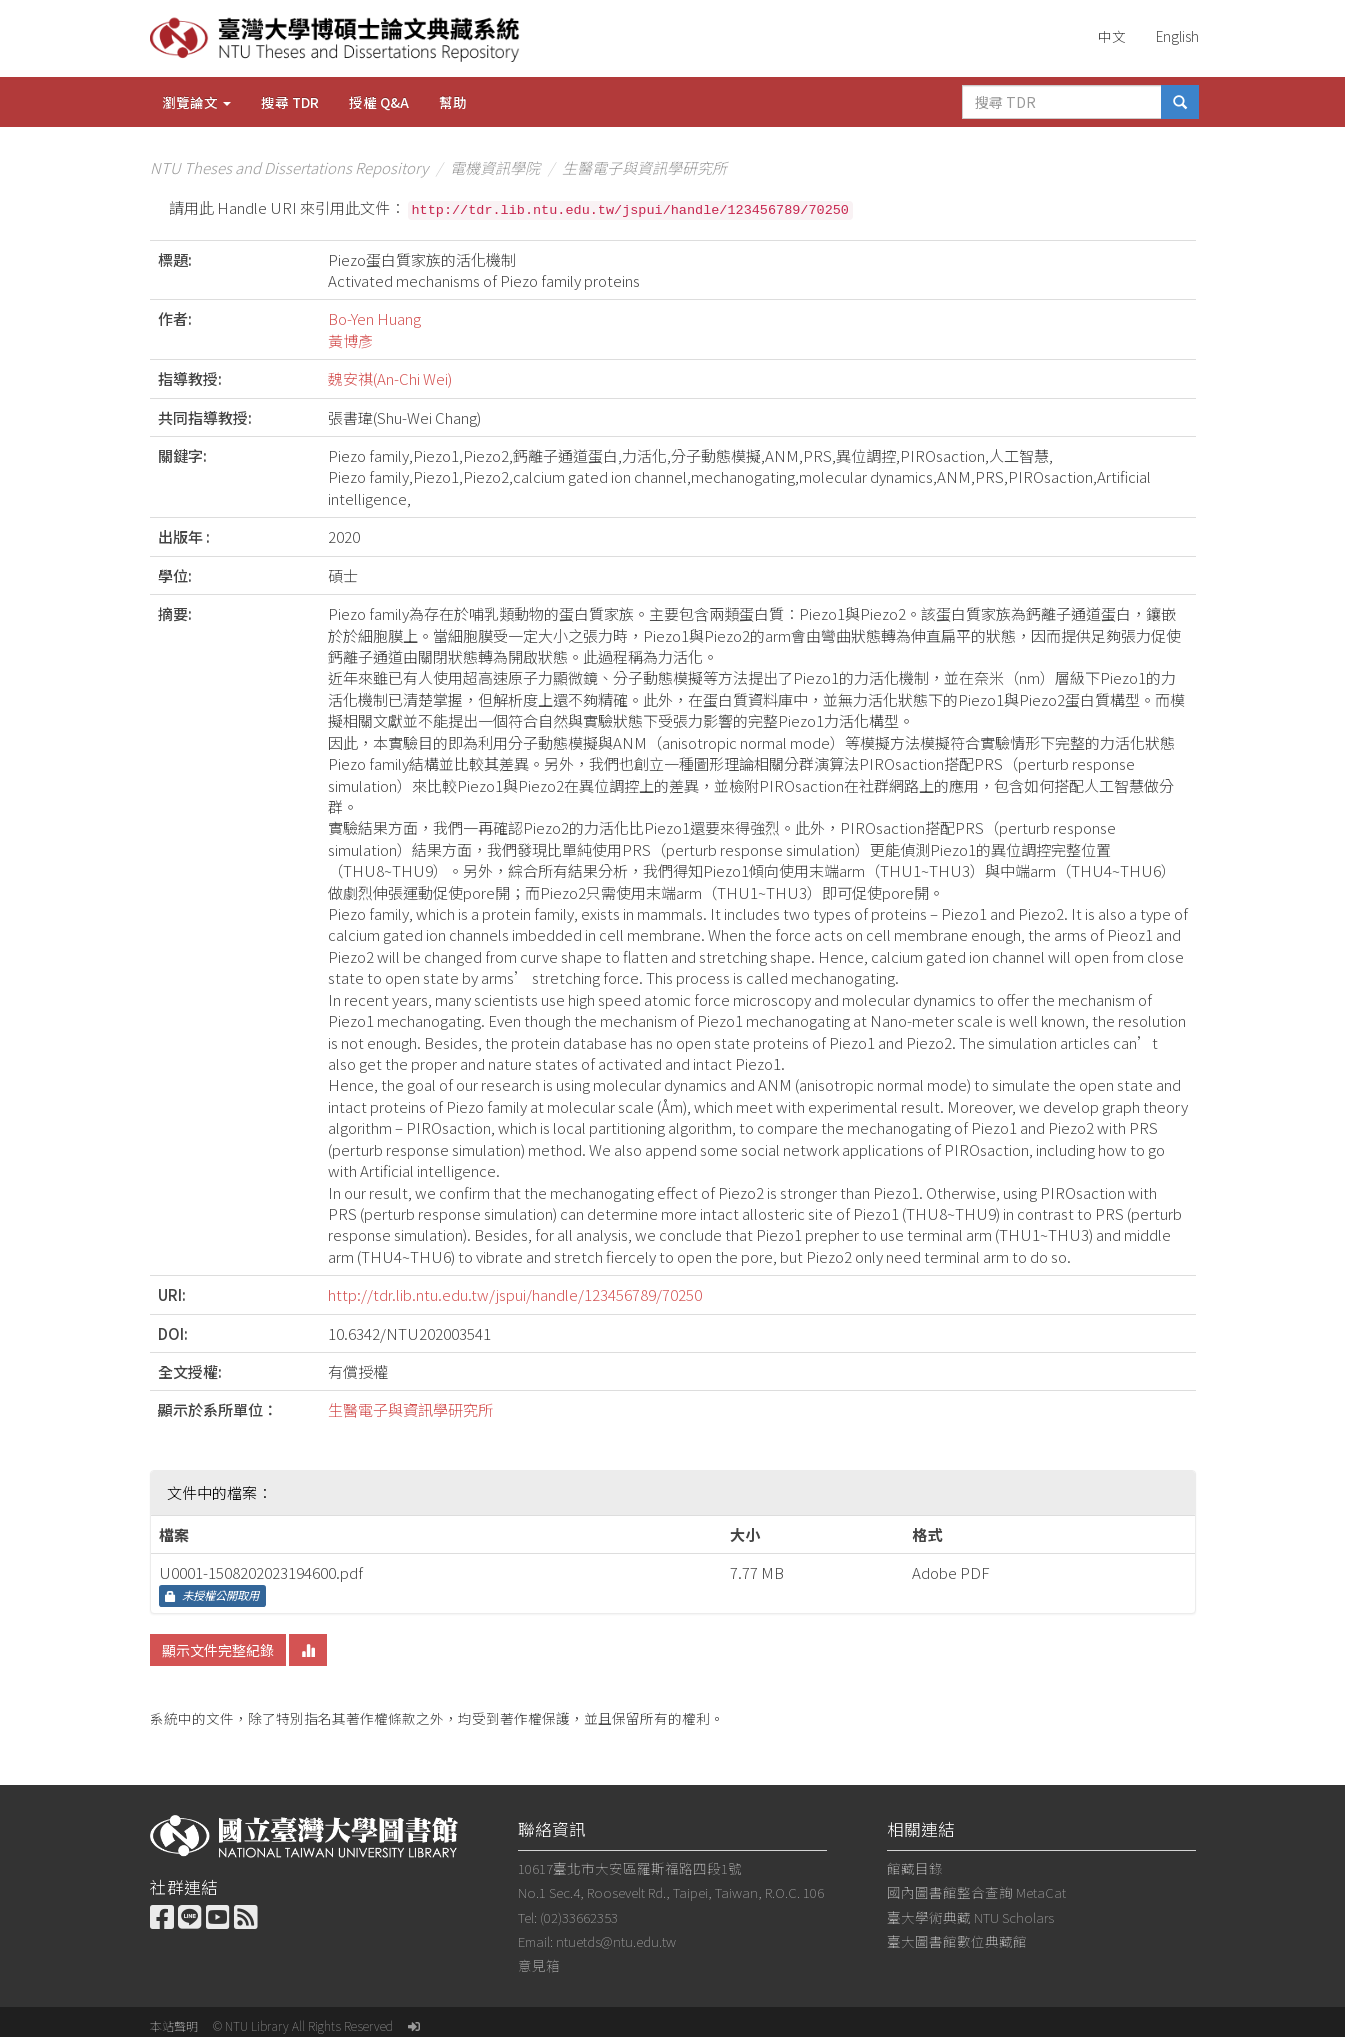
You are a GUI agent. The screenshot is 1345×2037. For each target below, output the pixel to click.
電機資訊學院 (495, 167)
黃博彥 (350, 340)
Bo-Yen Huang (374, 318)
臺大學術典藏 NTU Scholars (970, 1917)
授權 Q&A (379, 102)
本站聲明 (174, 2025)
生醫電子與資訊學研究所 (644, 167)
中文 (1112, 36)
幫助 (453, 102)
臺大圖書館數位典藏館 (957, 1941)
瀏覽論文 (196, 102)
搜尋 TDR (290, 102)
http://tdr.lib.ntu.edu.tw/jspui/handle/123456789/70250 (515, 1294)
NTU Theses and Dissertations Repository (289, 167)
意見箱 (539, 1965)
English (1177, 36)
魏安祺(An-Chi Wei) (390, 378)
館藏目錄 (915, 1868)
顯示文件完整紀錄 (218, 1650)
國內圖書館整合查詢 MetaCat (976, 1892)
